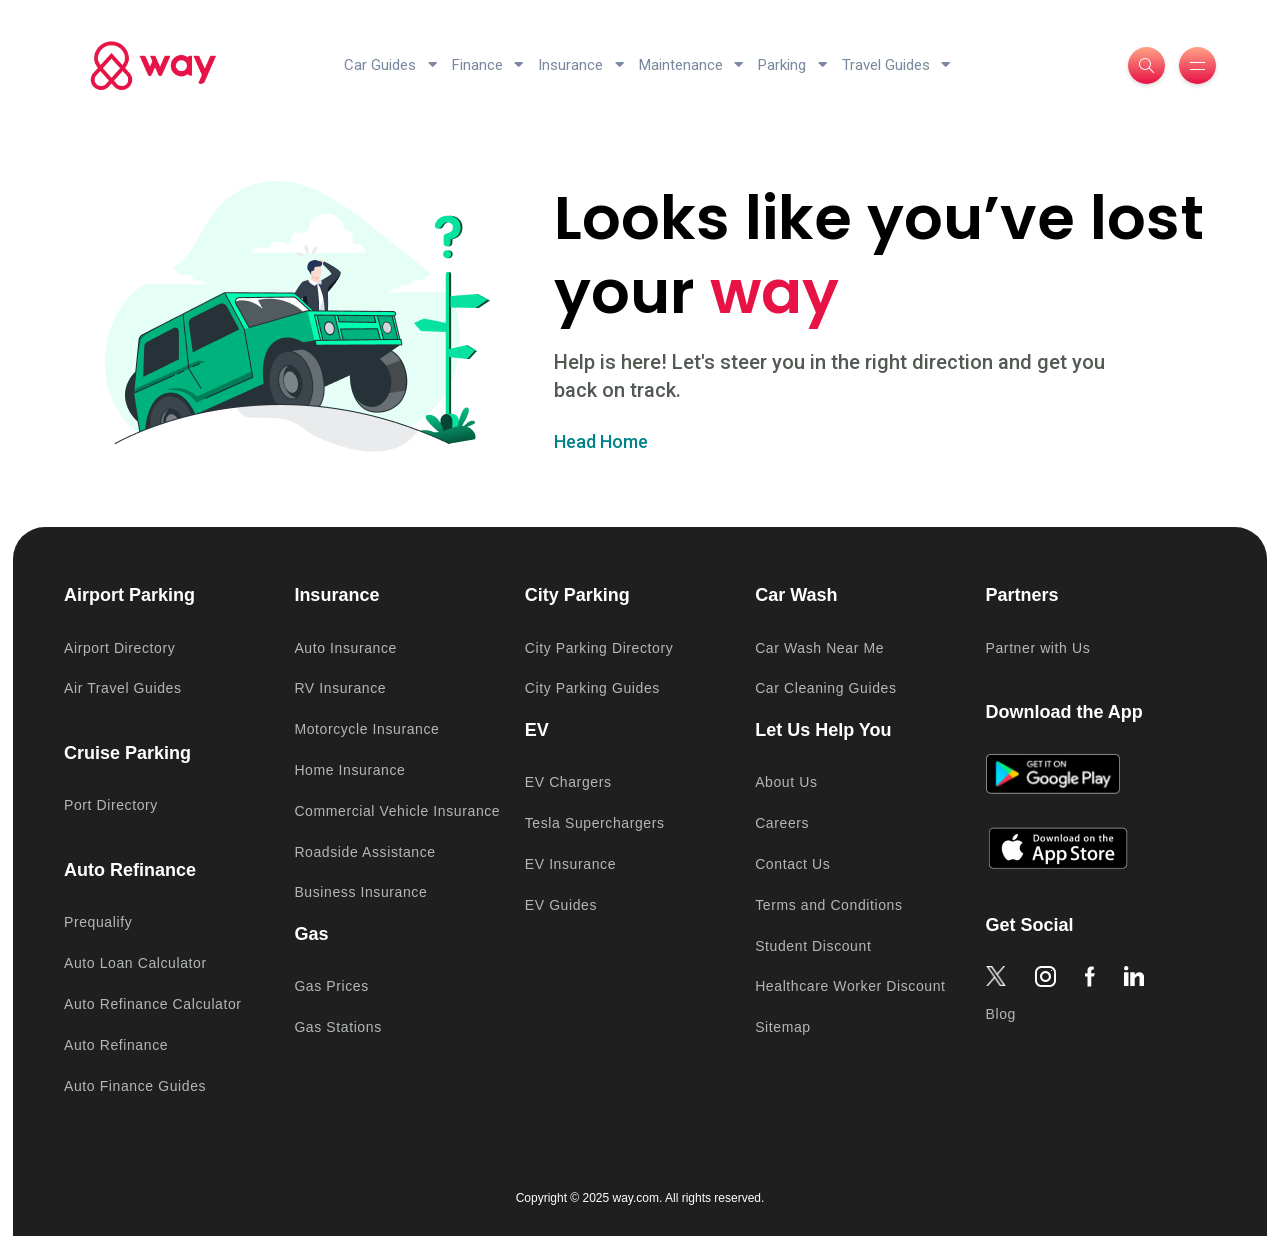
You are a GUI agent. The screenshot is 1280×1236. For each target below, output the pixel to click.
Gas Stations (337, 1027)
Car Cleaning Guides (825, 688)
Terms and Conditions (828, 905)
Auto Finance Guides (135, 1086)
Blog (1001, 1014)
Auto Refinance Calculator (153, 1004)
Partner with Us (1038, 648)
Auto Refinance (116, 1045)
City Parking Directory (599, 648)
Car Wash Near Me (819, 648)
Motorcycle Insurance (366, 729)
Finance (488, 65)
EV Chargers (568, 782)
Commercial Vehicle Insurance (397, 811)
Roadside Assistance (364, 852)
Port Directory (111, 805)
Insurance (581, 65)
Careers (782, 823)
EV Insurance (570, 864)
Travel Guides (896, 65)
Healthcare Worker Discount (850, 986)
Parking (792, 65)
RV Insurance (340, 688)
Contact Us (792, 864)
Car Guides (390, 65)
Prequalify (98, 922)
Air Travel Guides (123, 688)
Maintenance (691, 65)
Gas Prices (331, 986)
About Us (786, 782)
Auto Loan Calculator (135, 963)
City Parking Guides (592, 688)
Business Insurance (360, 892)
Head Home (601, 441)
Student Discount (813, 946)
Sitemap (783, 1027)
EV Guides (561, 905)
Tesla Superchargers (595, 823)
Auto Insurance (345, 648)
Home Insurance (349, 770)
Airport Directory (119, 648)
